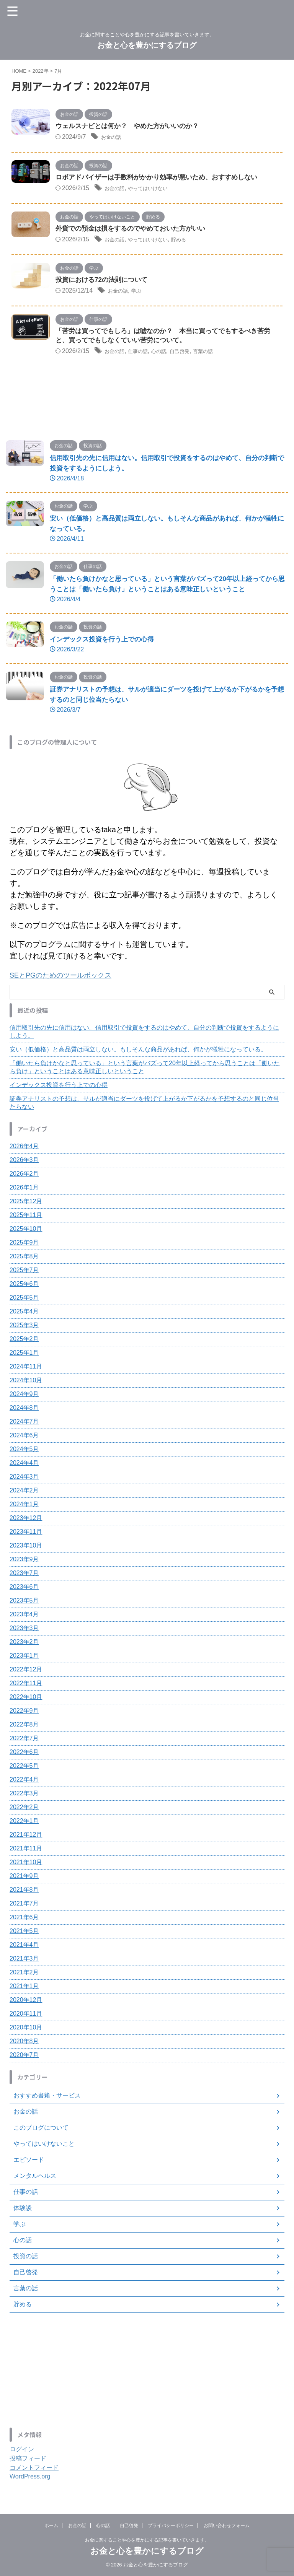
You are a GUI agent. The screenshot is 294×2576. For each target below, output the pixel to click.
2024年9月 (24, 1396)
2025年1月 (24, 1355)
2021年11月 (26, 1850)
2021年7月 (24, 1905)
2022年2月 (24, 1809)
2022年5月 (24, 1768)
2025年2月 (24, 1341)
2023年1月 (24, 1658)
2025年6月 (24, 1286)
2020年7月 (24, 2057)
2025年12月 (26, 1203)
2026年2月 (24, 1176)
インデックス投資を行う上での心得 (105, 642)
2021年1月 (24, 1988)
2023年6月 (24, 1589)
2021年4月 (24, 1947)
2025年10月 (26, 1231)
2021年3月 (24, 1961)
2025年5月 (24, 1300)
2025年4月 (24, 1313)
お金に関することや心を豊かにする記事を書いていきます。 (147, 2540)
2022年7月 (24, 1740)
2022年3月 (24, 1795)
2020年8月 (24, 2043)
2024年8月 (24, 1410)
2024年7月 (24, 1424)
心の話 (169, 354)
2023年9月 (24, 1561)
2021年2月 (24, 1974)
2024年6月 (24, 1437)
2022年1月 (24, 1823)
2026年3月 (24, 1162)
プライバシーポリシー (171, 2525)
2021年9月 (24, 1878)
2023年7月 (24, 1575)
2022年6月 (24, 1754)
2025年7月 (24, 1272)
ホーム (51, 2525)
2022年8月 (24, 1726)
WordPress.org (30, 2478)
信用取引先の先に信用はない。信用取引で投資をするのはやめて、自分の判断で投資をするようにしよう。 (144, 1034)
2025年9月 (24, 1245)
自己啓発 (194, 354)
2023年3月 (24, 1630)
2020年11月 (26, 2016)
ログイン (22, 2451)
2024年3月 (24, 1479)
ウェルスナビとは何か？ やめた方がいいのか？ (131, 126)
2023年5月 (24, 1603)
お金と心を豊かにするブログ (147, 45)
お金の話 (113, 137)
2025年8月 (24, 1258)
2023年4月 (24, 1616)
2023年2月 (24, 1644)
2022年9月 (24, 1713)
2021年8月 (24, 1892)
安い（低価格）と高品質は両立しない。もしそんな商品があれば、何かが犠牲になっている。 (138, 1051)
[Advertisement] (143, 2372)
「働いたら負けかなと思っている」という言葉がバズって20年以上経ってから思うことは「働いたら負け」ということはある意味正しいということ (145, 1069)
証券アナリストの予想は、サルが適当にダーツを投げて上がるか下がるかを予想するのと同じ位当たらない (144, 1105)
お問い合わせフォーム (227, 2525)
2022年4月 (24, 1782)
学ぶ (142, 292)
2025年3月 (24, 1327)
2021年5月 (24, 1933)
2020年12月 (26, 2002)
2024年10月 (26, 1382)
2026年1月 (24, 1189)
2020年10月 (26, 2029)
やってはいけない (156, 189)
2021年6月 (24, 1919)
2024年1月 (24, 1506)
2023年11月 (26, 1534)
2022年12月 (26, 1671)
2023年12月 (26, 1520)
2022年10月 (26, 1699)
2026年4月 (24, 1148)
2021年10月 (26, 1864)
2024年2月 (24, 1492)
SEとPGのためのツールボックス (66, 977)
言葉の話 (222, 354)
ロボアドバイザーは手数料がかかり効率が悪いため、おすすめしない (162, 178)
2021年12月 (26, 1837)
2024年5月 (24, 1451)
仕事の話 (144, 354)
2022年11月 (26, 1685)
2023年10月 (26, 1547)
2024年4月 (24, 1465)
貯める (194, 241)
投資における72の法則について (104, 281)
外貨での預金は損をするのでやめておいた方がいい (135, 230)
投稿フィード (28, 2460)
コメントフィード (34, 2470)
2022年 (41, 71)
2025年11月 (26, 1217)
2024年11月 (26, 1368)
